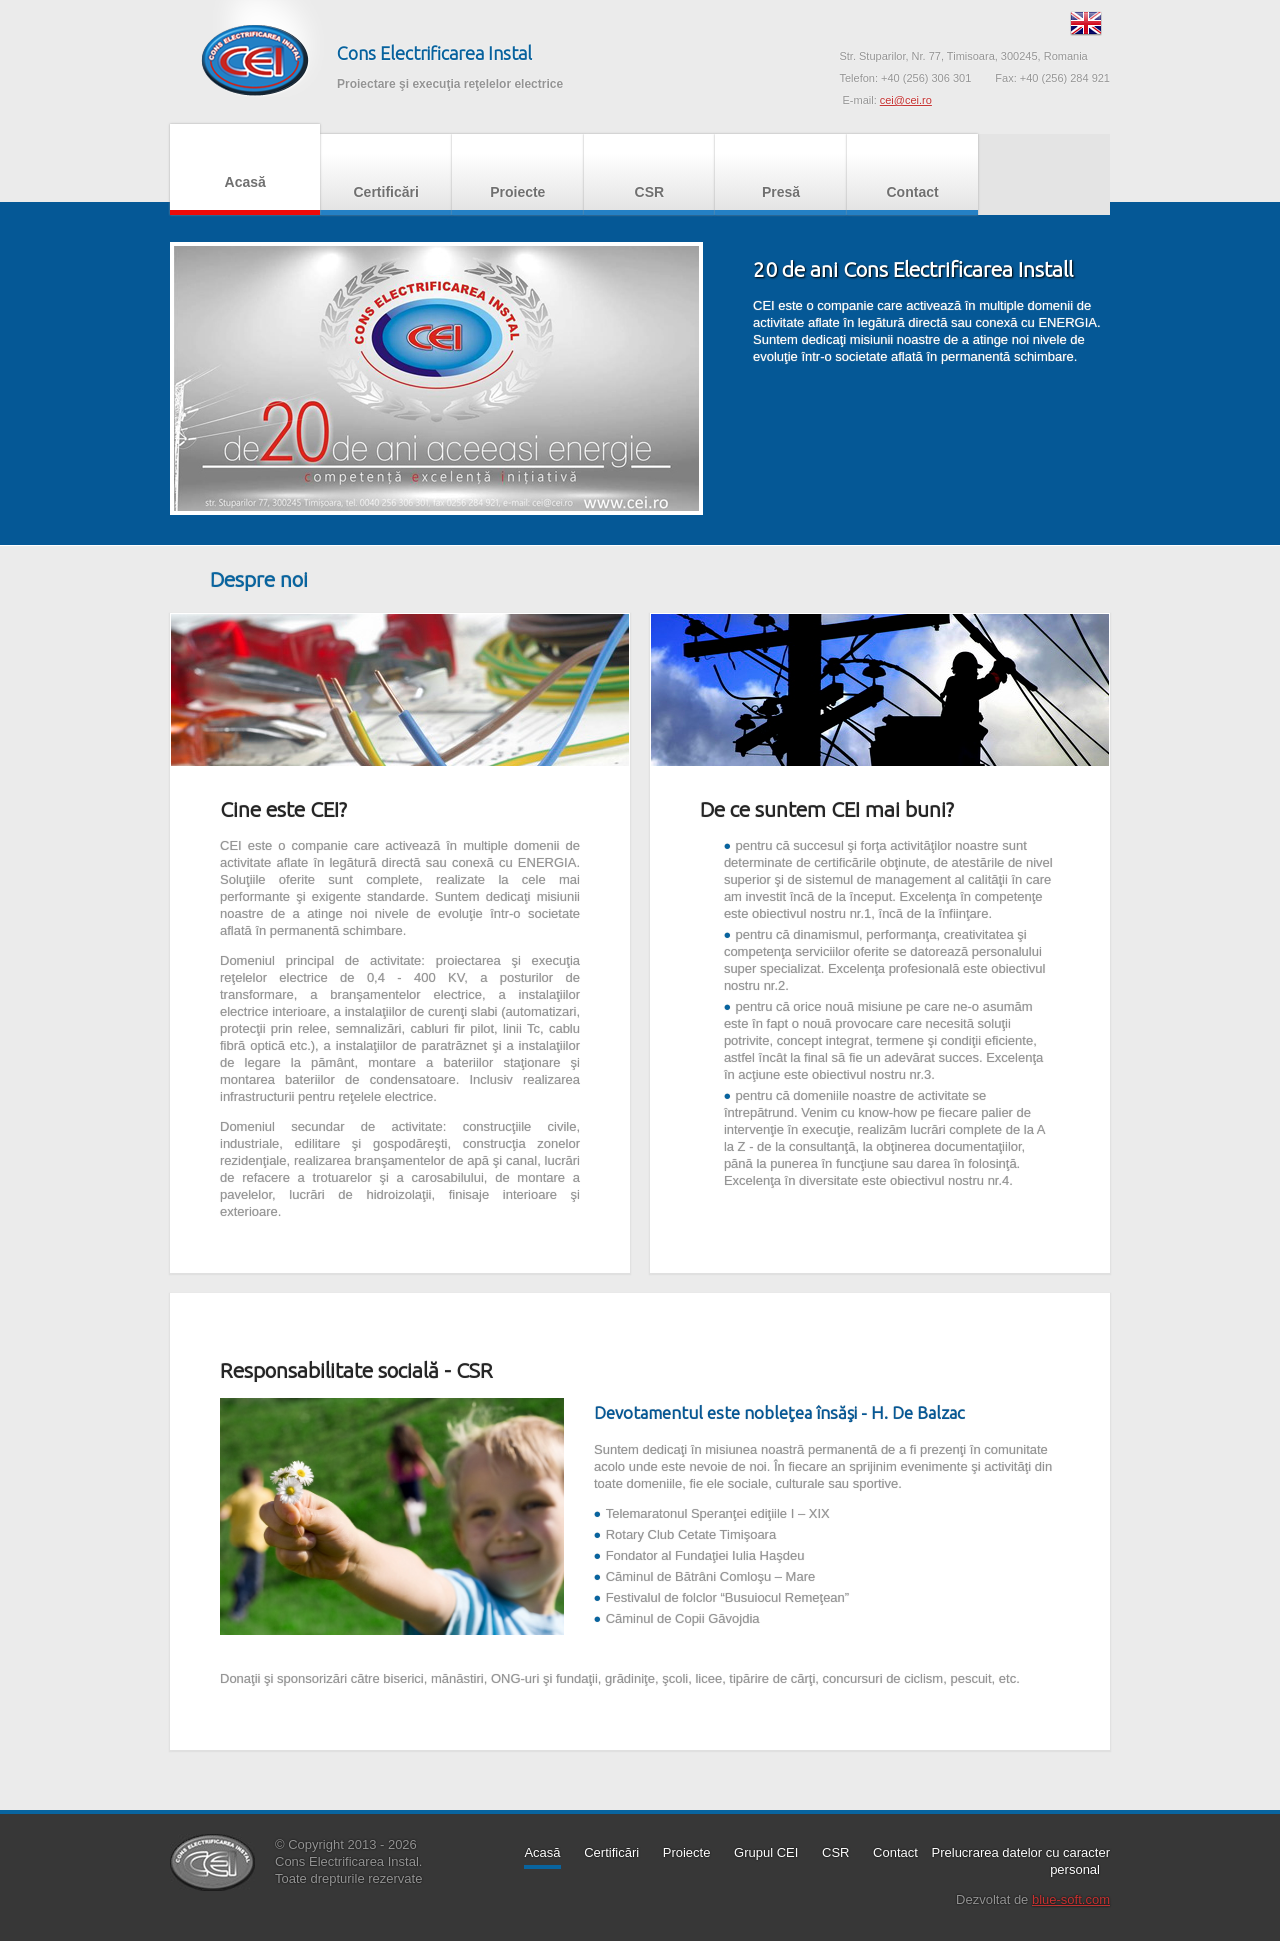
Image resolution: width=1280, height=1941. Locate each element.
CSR (649, 177)
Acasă (245, 167)
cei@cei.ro (906, 100)
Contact (913, 177)
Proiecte (517, 177)
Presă (781, 177)
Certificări (386, 177)
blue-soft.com (1071, 1899)
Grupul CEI (766, 1852)
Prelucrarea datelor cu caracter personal (1021, 1861)
